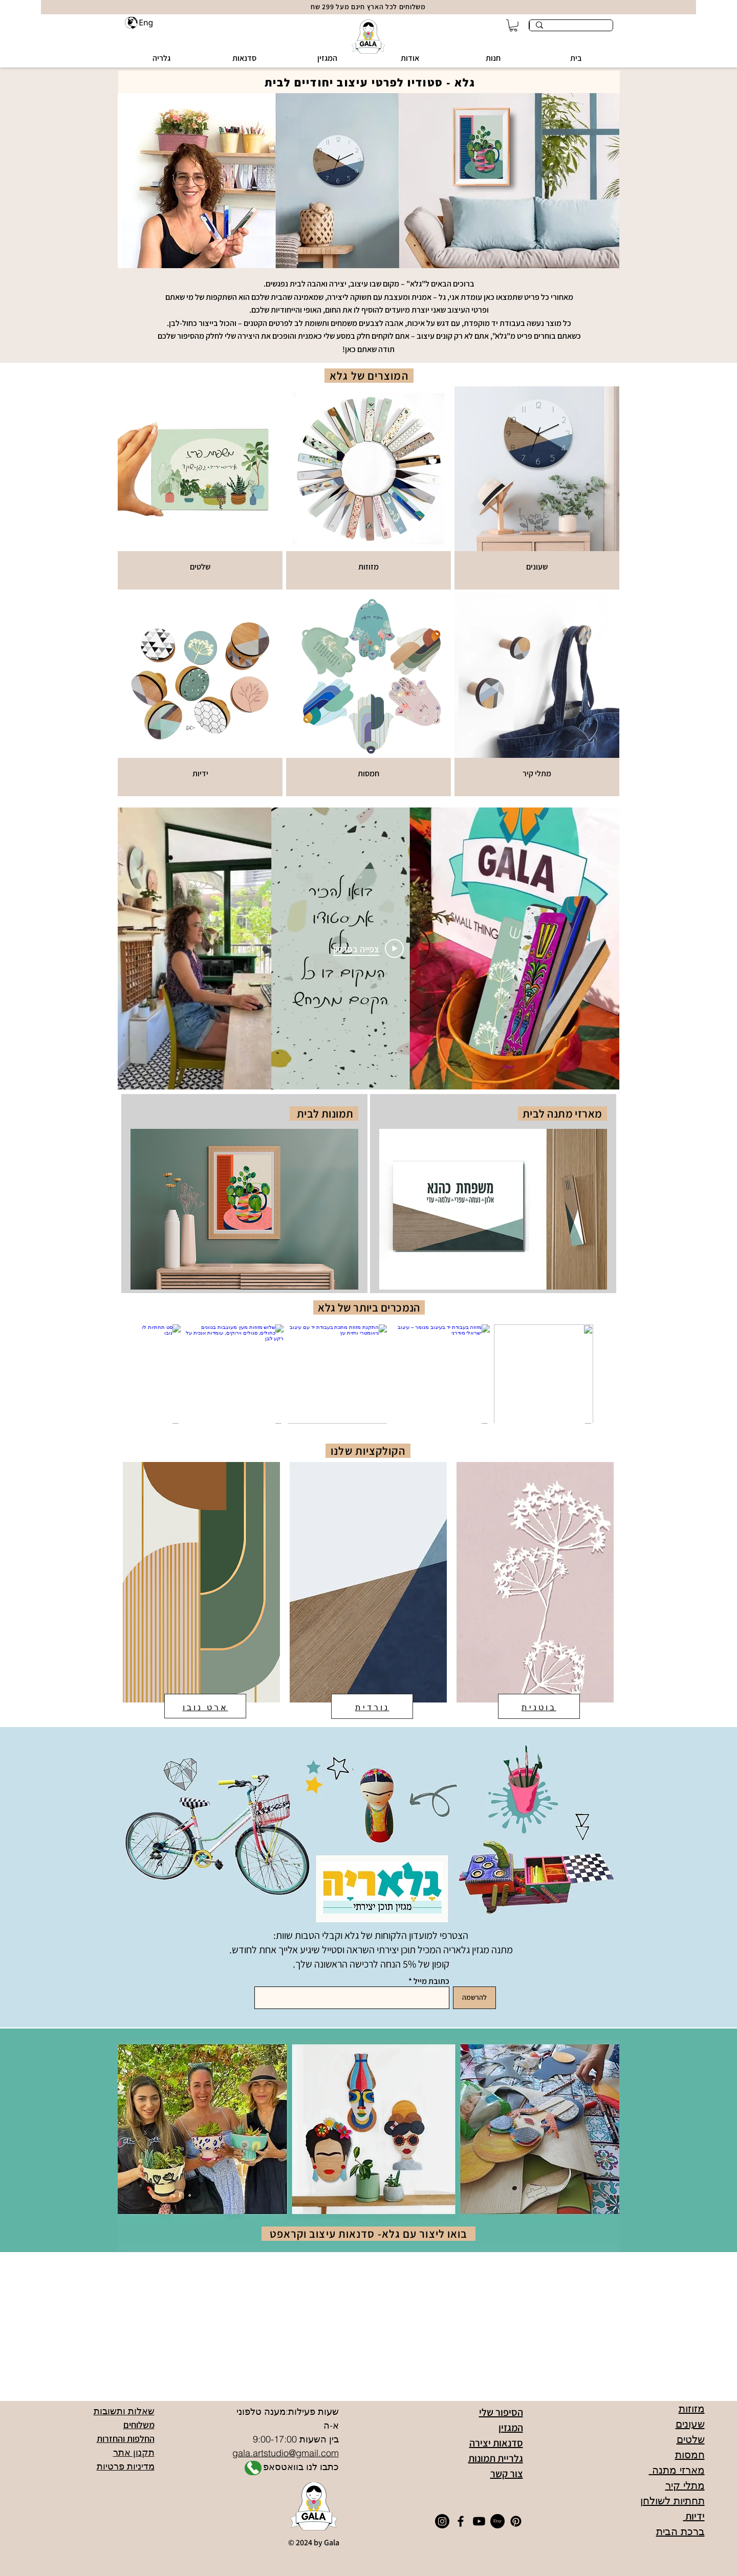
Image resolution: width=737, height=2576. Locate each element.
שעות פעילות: (312, 2411)
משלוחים (139, 2425)
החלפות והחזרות (126, 2438)
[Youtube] (479, 2521)
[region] (244, 1193)
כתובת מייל (431, 1981)
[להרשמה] (474, 1997)
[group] (368, 1374)
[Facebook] (460, 2521)
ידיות (694, 2516)
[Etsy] (497, 2521)
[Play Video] (368, 948)
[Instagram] (442, 2521)
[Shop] (253, 2468)
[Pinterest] (516, 2521)
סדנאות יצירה (496, 2443)
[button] (492, 58)
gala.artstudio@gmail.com (285, 2453)
